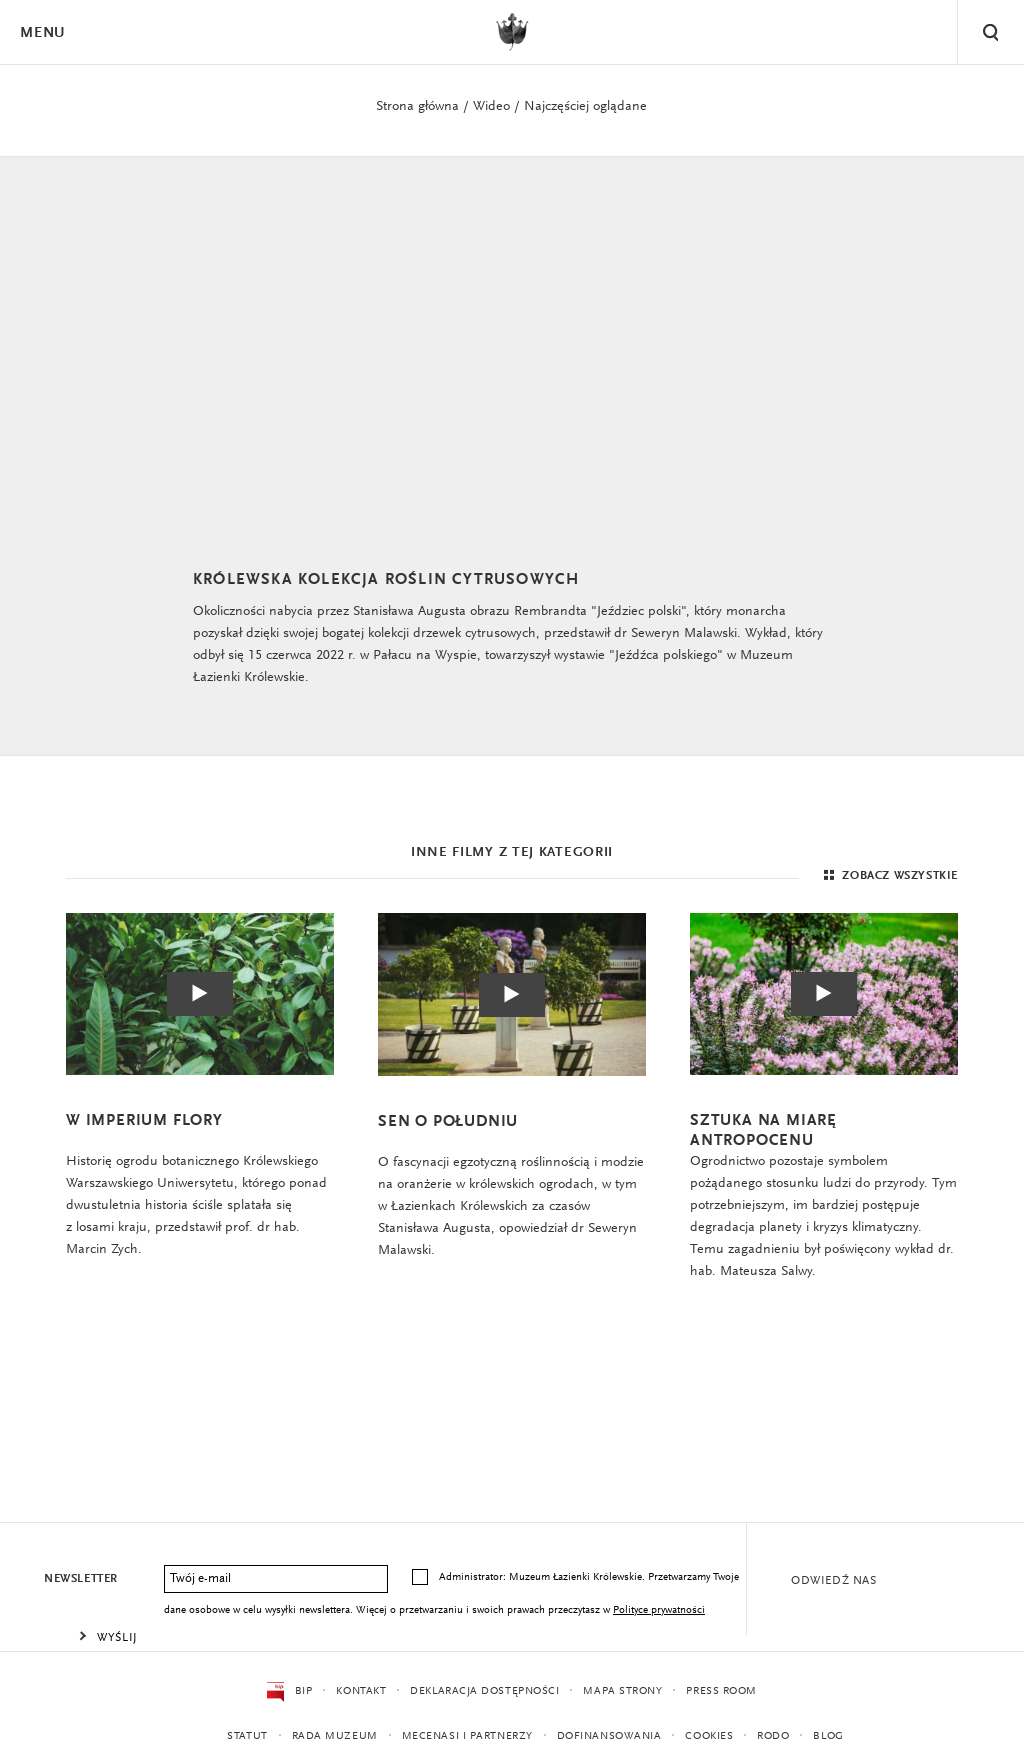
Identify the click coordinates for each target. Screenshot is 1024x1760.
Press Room (721, 1691)
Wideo (491, 107)
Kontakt (361, 1691)
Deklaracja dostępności (484, 1691)
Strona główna (417, 107)
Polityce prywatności (659, 1610)
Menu (42, 33)
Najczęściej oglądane (585, 107)
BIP (289, 1692)
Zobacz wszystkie (888, 876)
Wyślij (117, 1638)
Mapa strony (622, 1691)
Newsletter (81, 1579)
